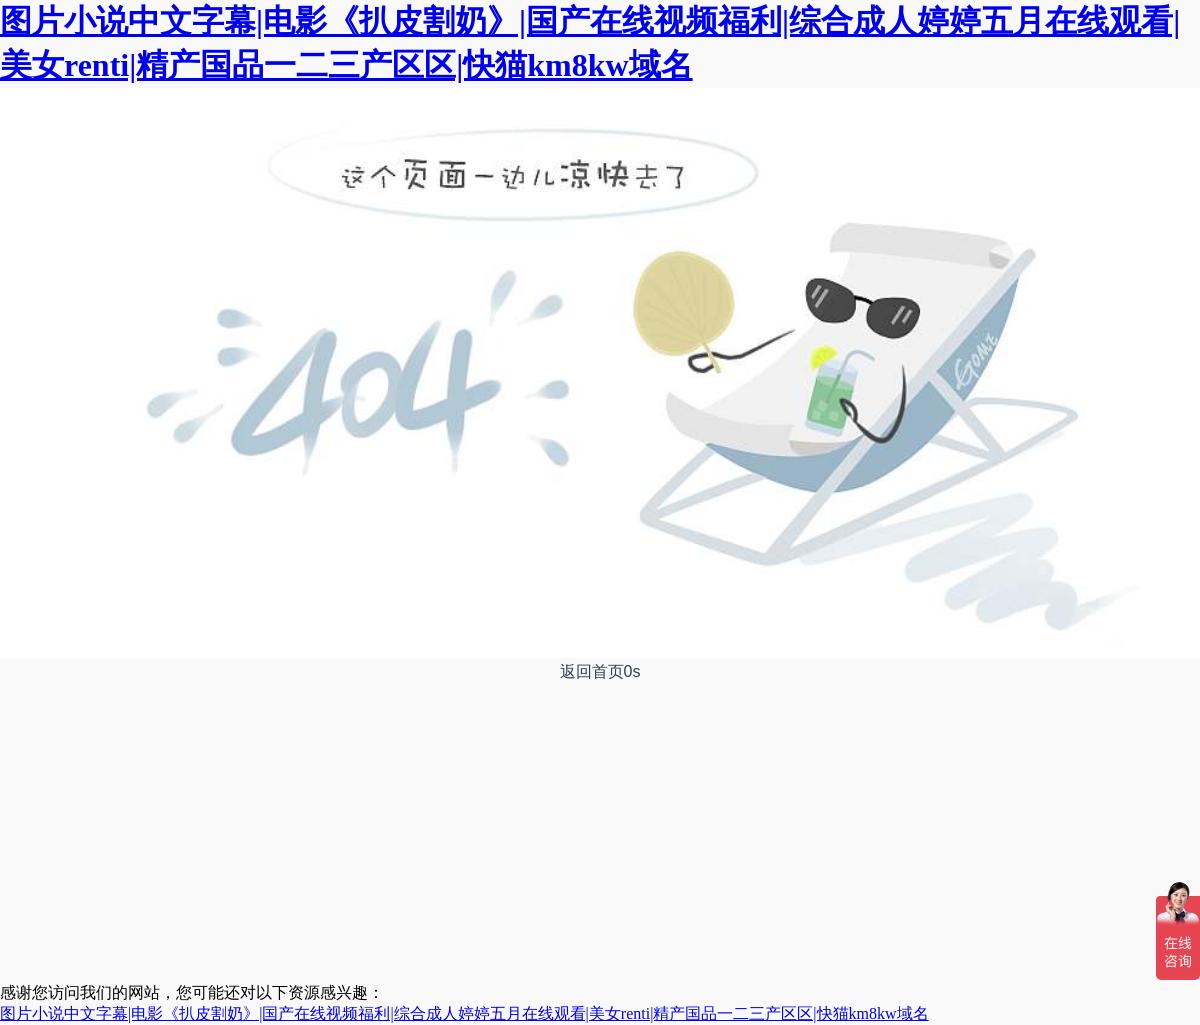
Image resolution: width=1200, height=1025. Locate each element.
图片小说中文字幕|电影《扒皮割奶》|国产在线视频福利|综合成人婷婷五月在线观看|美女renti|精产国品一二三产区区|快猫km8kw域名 (464, 1013)
